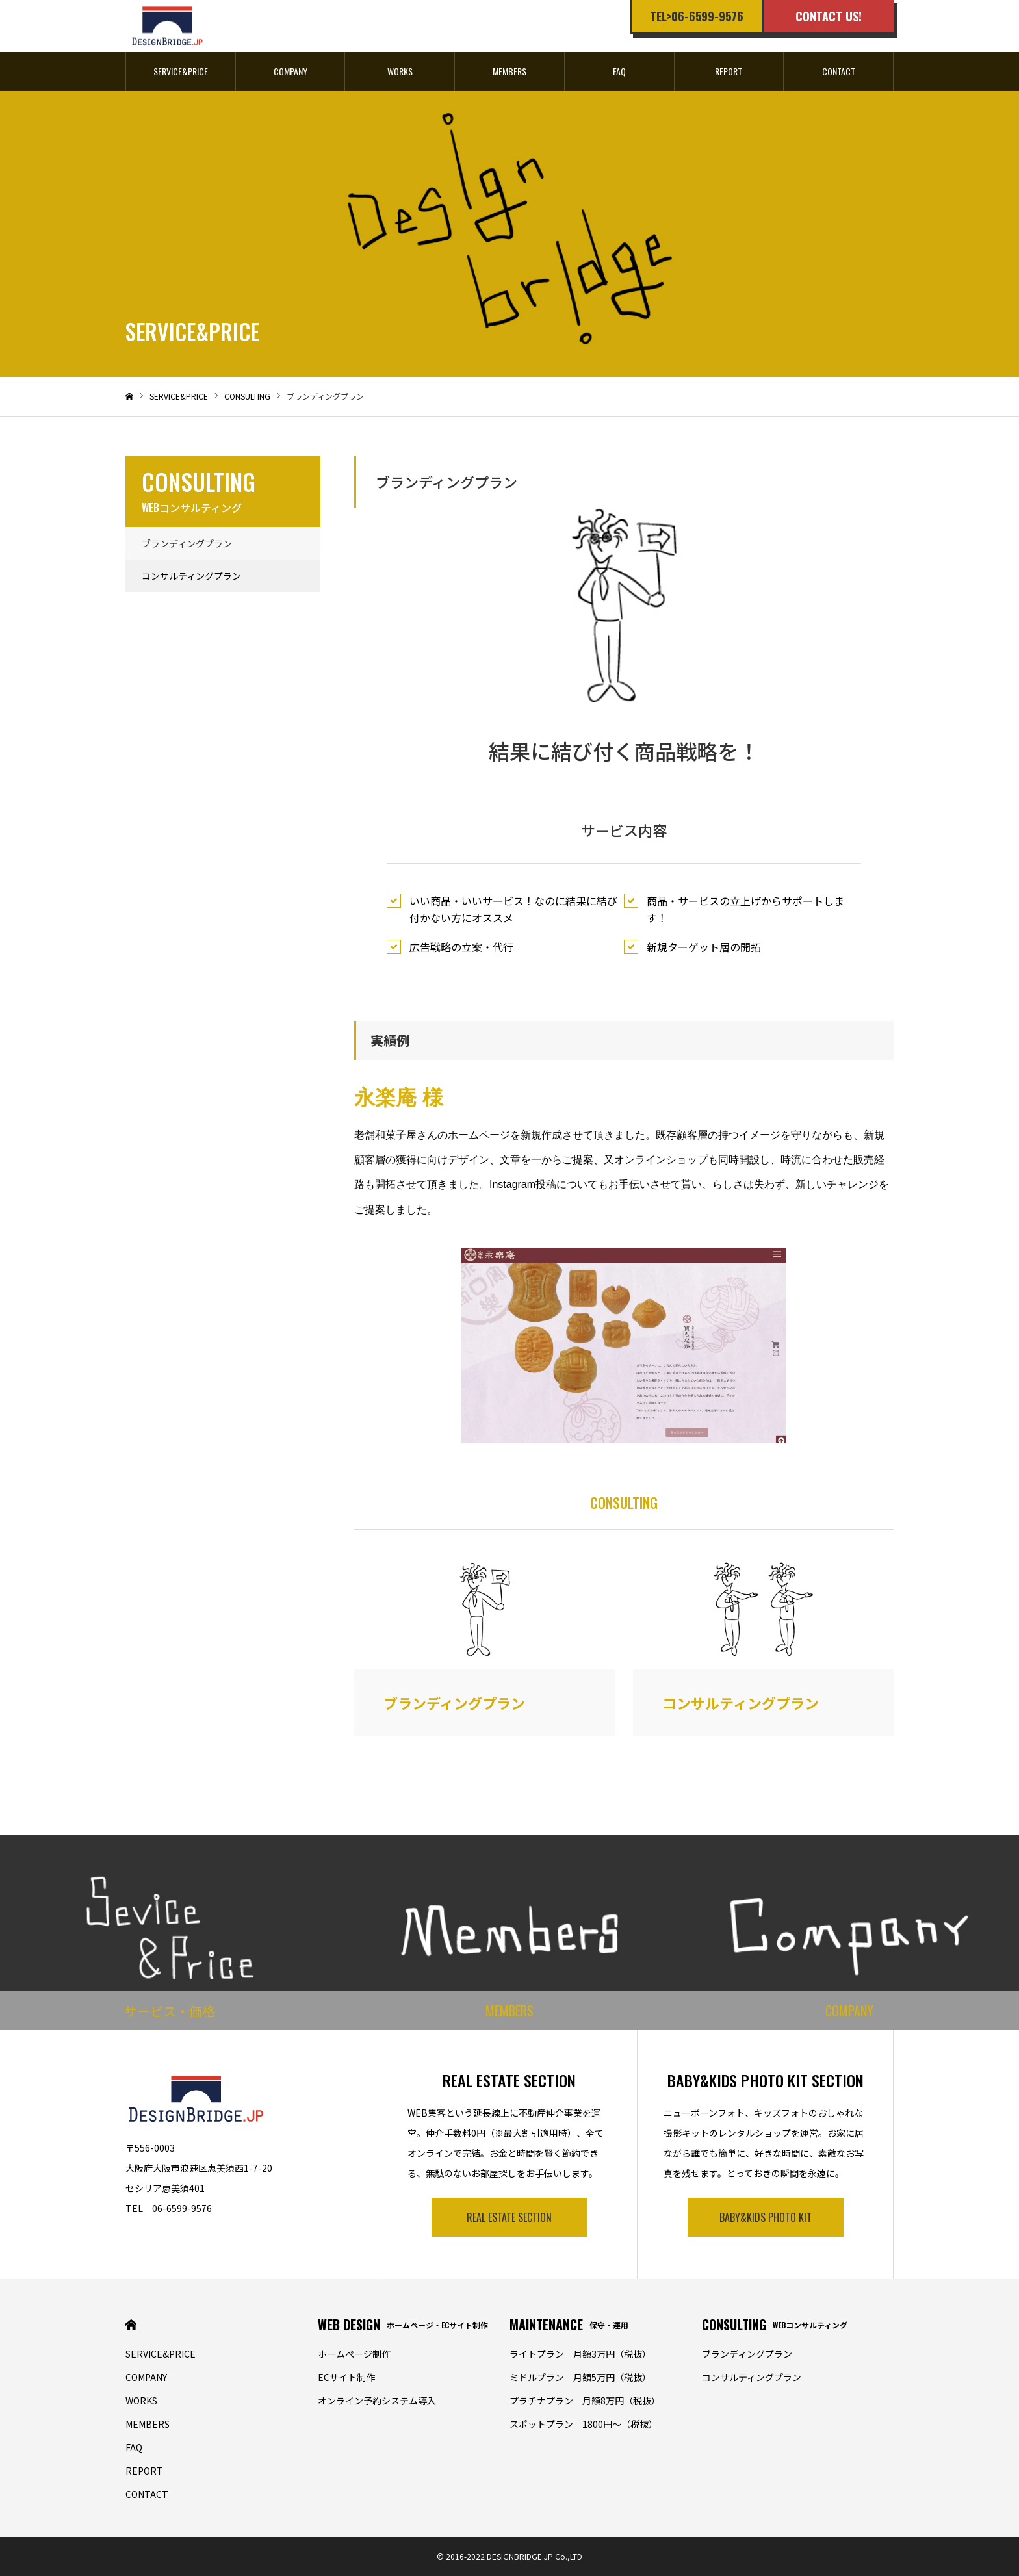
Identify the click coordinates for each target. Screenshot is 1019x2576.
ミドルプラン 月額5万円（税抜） (580, 2377)
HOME (130, 2324)
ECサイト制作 (346, 2377)
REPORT (728, 71)
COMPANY (290, 71)
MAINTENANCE (569, 2324)
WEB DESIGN (403, 2324)
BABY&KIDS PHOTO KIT (765, 2217)
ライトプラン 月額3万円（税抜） (580, 2353)
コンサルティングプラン (191, 575)
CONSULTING (774, 2324)
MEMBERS (509, 71)
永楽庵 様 (398, 1097)
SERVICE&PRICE (180, 71)
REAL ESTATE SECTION (509, 2217)
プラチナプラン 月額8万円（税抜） (585, 2400)
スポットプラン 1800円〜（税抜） (584, 2423)
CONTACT (838, 71)
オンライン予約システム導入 (377, 2400)
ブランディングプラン (187, 543)
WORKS (400, 71)
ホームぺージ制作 (354, 2353)
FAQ (619, 71)
